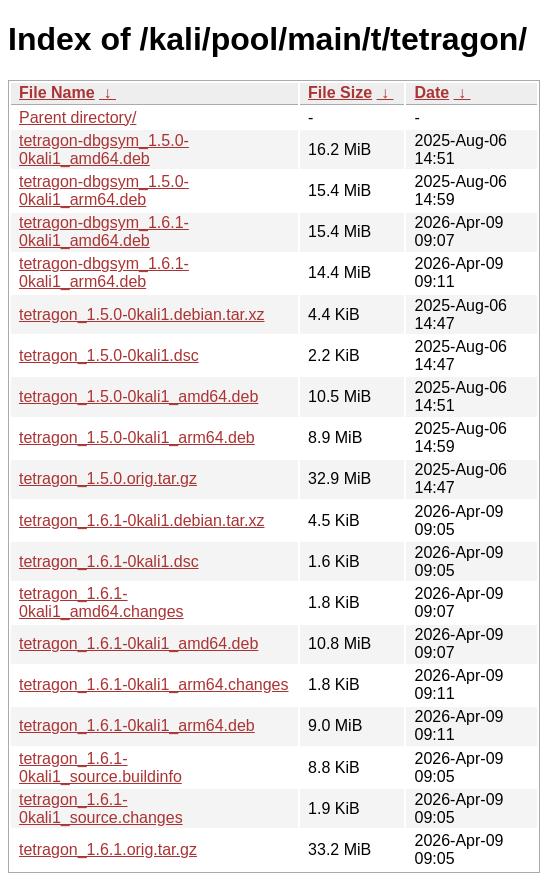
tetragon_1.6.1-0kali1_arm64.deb (137, 725)
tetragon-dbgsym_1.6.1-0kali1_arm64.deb (104, 272)
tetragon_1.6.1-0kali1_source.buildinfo (100, 767)
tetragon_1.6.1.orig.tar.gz (108, 849)
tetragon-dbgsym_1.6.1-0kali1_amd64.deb (104, 231)
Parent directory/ (77, 117)
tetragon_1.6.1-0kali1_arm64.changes (154, 684)
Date (431, 92)
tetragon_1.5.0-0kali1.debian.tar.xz (142, 314)
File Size (340, 92)
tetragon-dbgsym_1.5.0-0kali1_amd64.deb (104, 149)
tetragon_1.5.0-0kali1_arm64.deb (137, 437)
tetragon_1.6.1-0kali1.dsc (109, 561)
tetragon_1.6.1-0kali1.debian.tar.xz (142, 520)
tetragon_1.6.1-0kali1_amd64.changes (101, 602)
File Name (57, 92)
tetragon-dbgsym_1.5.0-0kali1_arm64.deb (104, 190)
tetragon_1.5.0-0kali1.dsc (109, 355)
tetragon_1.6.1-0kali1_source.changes (101, 808)
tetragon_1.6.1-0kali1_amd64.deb (138, 643)
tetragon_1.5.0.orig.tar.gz (108, 478)
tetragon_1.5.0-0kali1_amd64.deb (138, 396)
